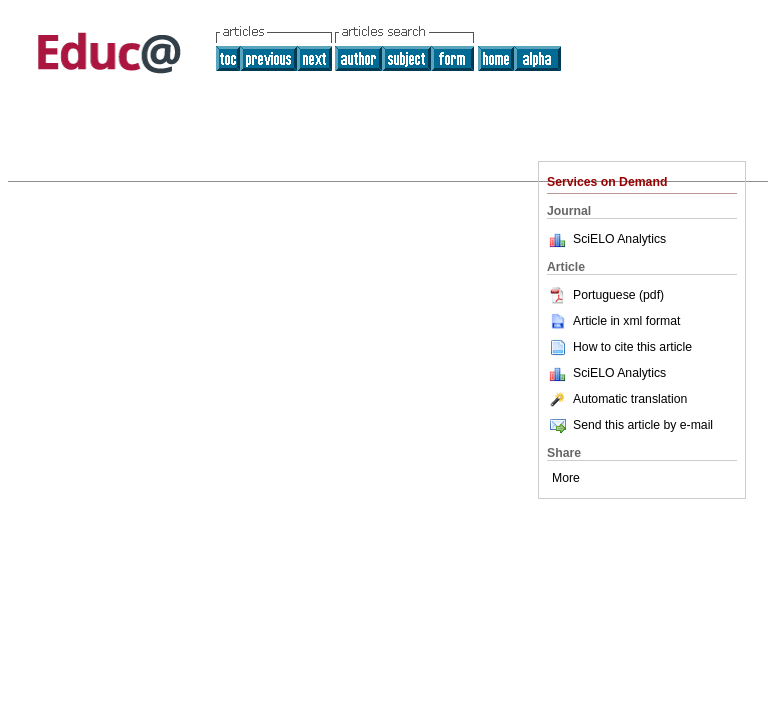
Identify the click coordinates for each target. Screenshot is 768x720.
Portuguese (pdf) (605, 295)
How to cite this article (632, 347)
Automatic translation (617, 399)
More (566, 478)
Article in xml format (613, 321)
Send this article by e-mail (630, 425)
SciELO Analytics (619, 239)
